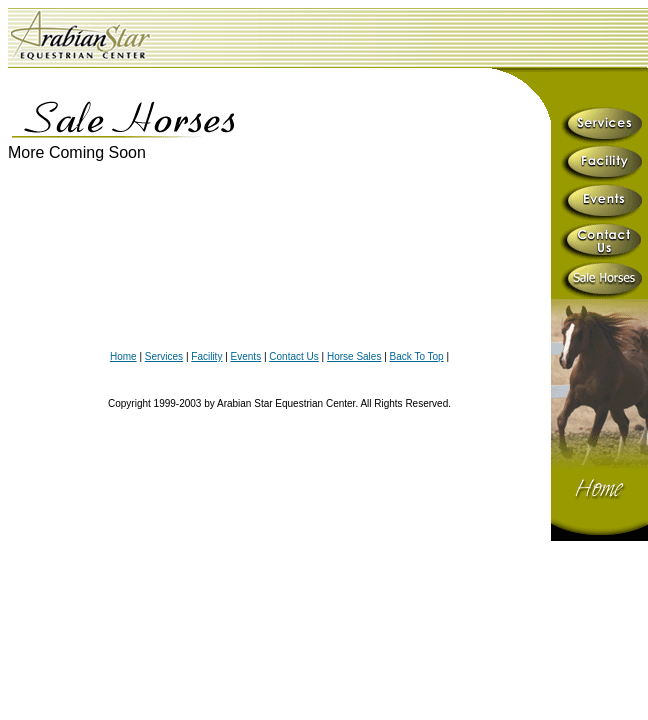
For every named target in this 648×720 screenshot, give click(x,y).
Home (123, 356)
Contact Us (293, 356)
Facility (206, 356)
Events (246, 356)
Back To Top (417, 356)
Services (164, 356)
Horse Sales (354, 356)
